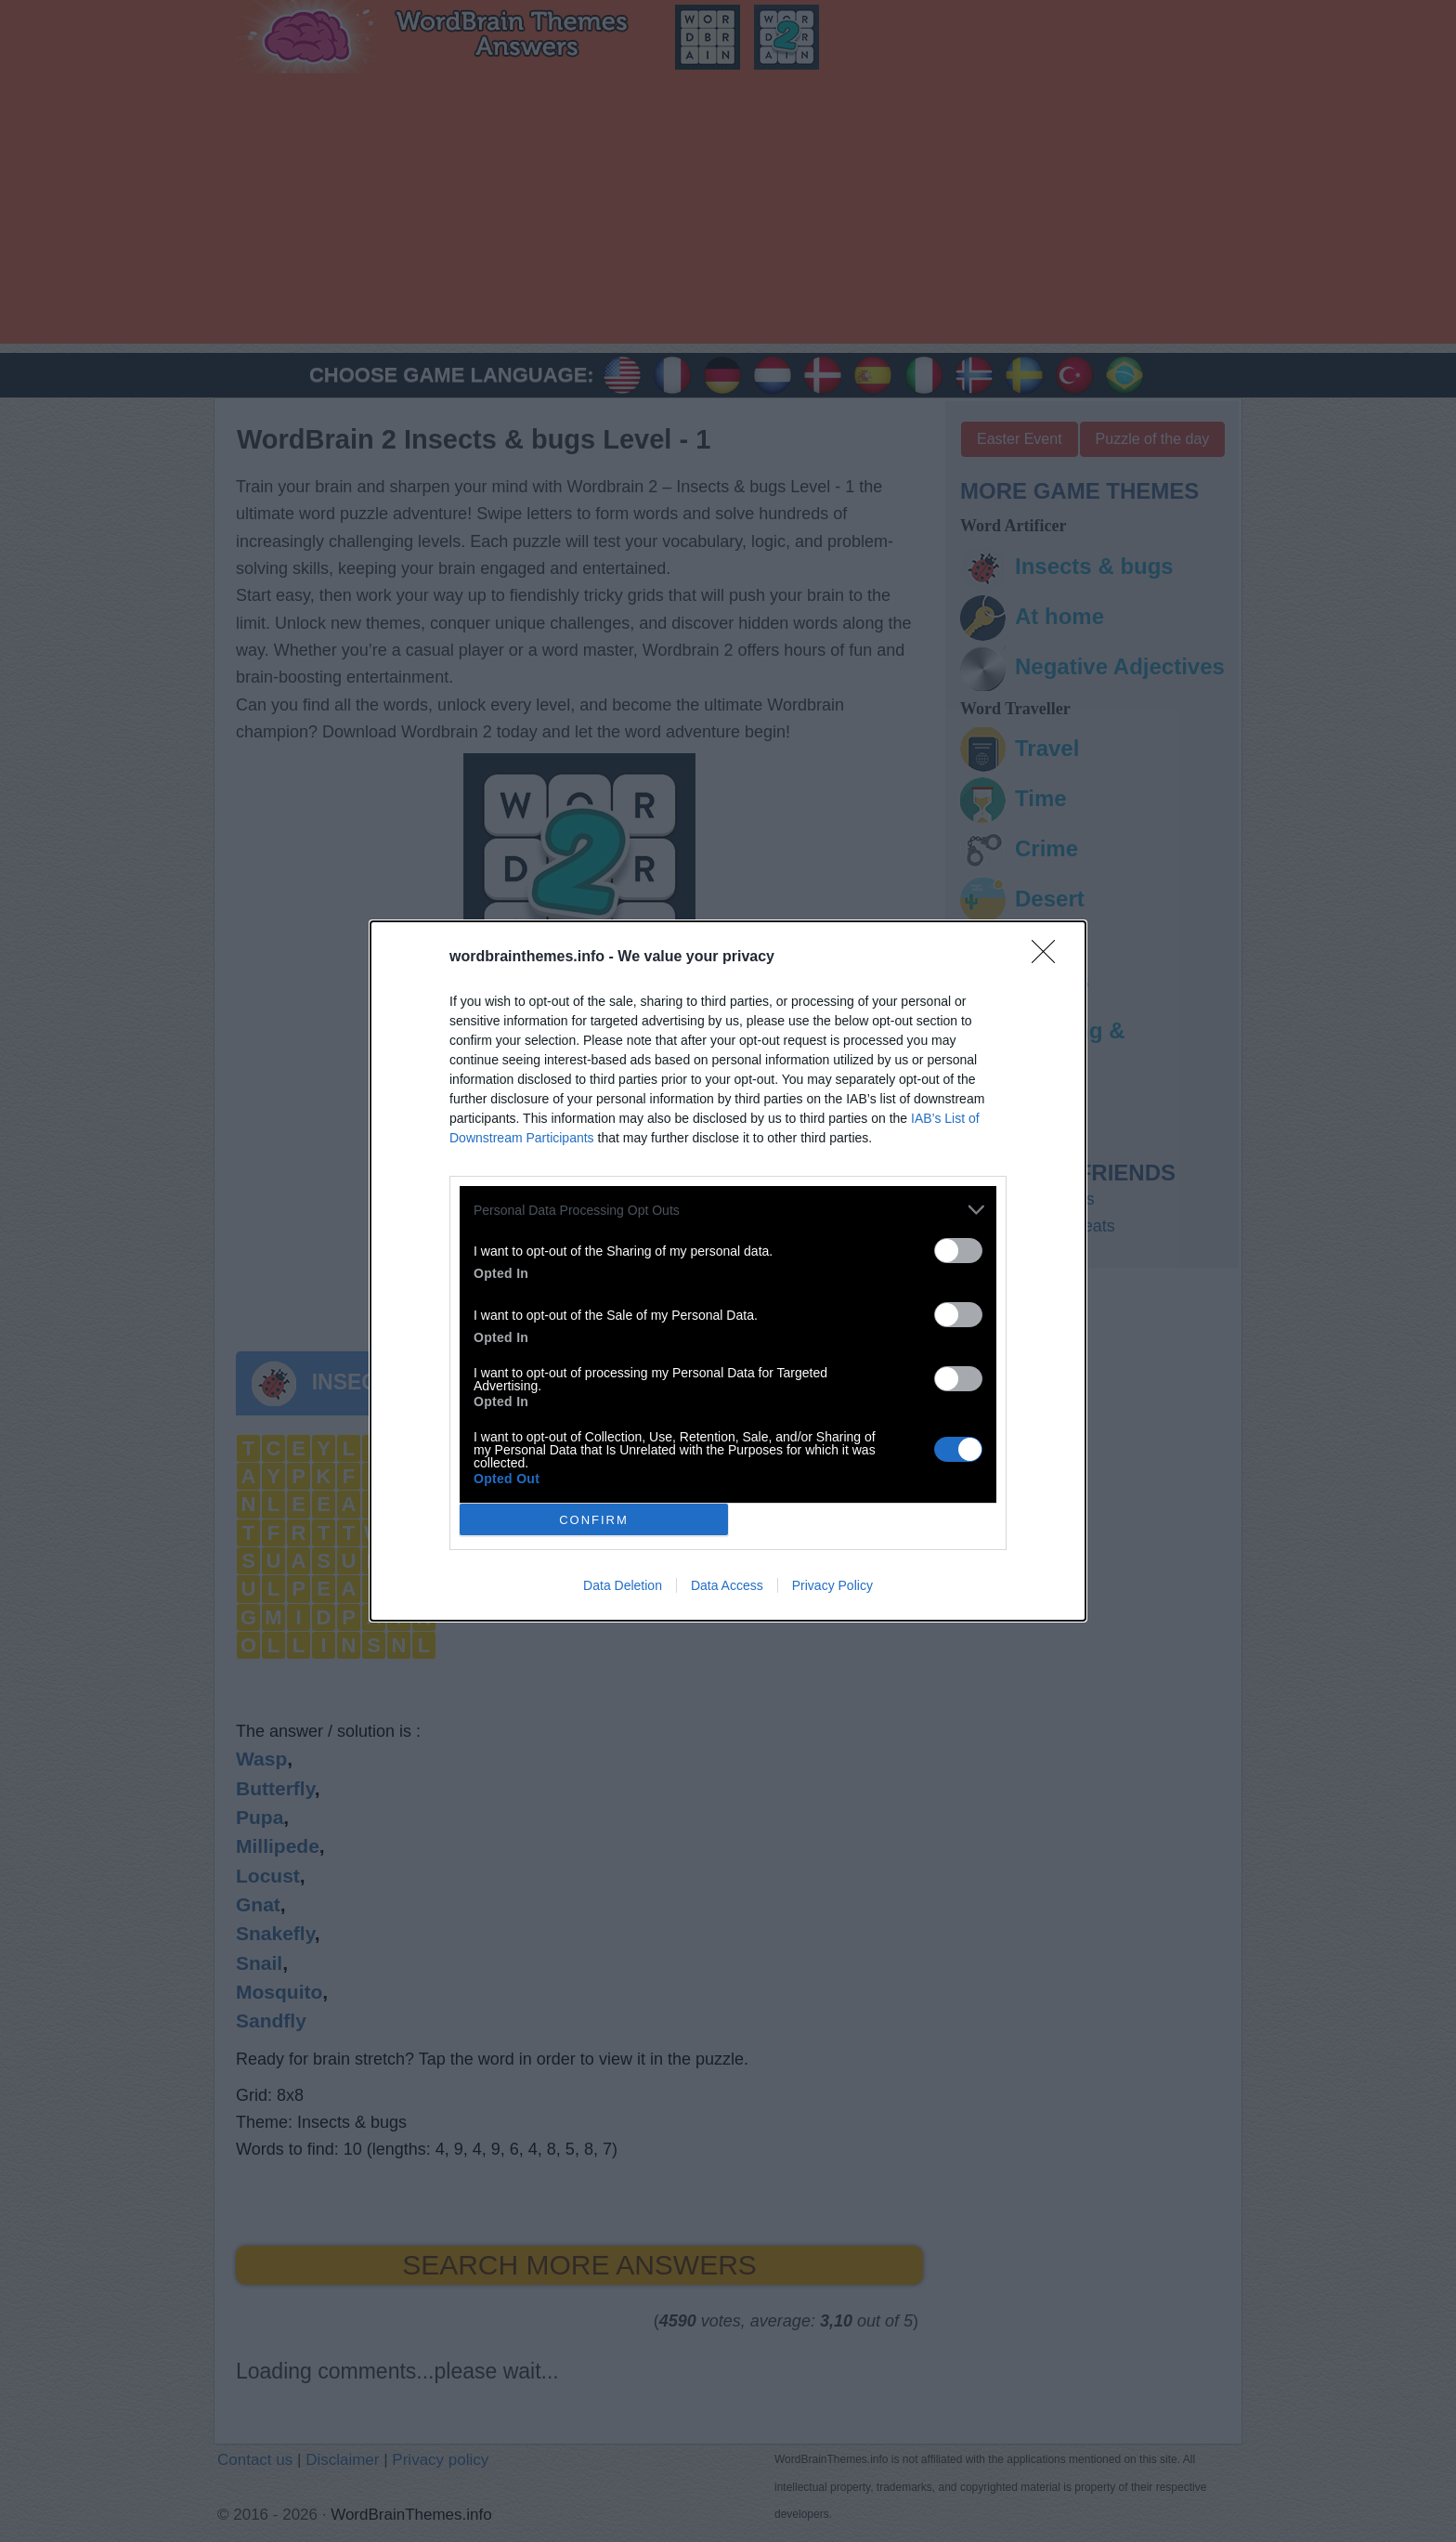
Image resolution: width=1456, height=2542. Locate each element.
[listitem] (728, 1209)
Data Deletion (622, 1585)
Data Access (727, 1585)
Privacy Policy (832, 1585)
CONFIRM (594, 1520)
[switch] (958, 1250)
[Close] (1049, 957)
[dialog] (728, 1271)
